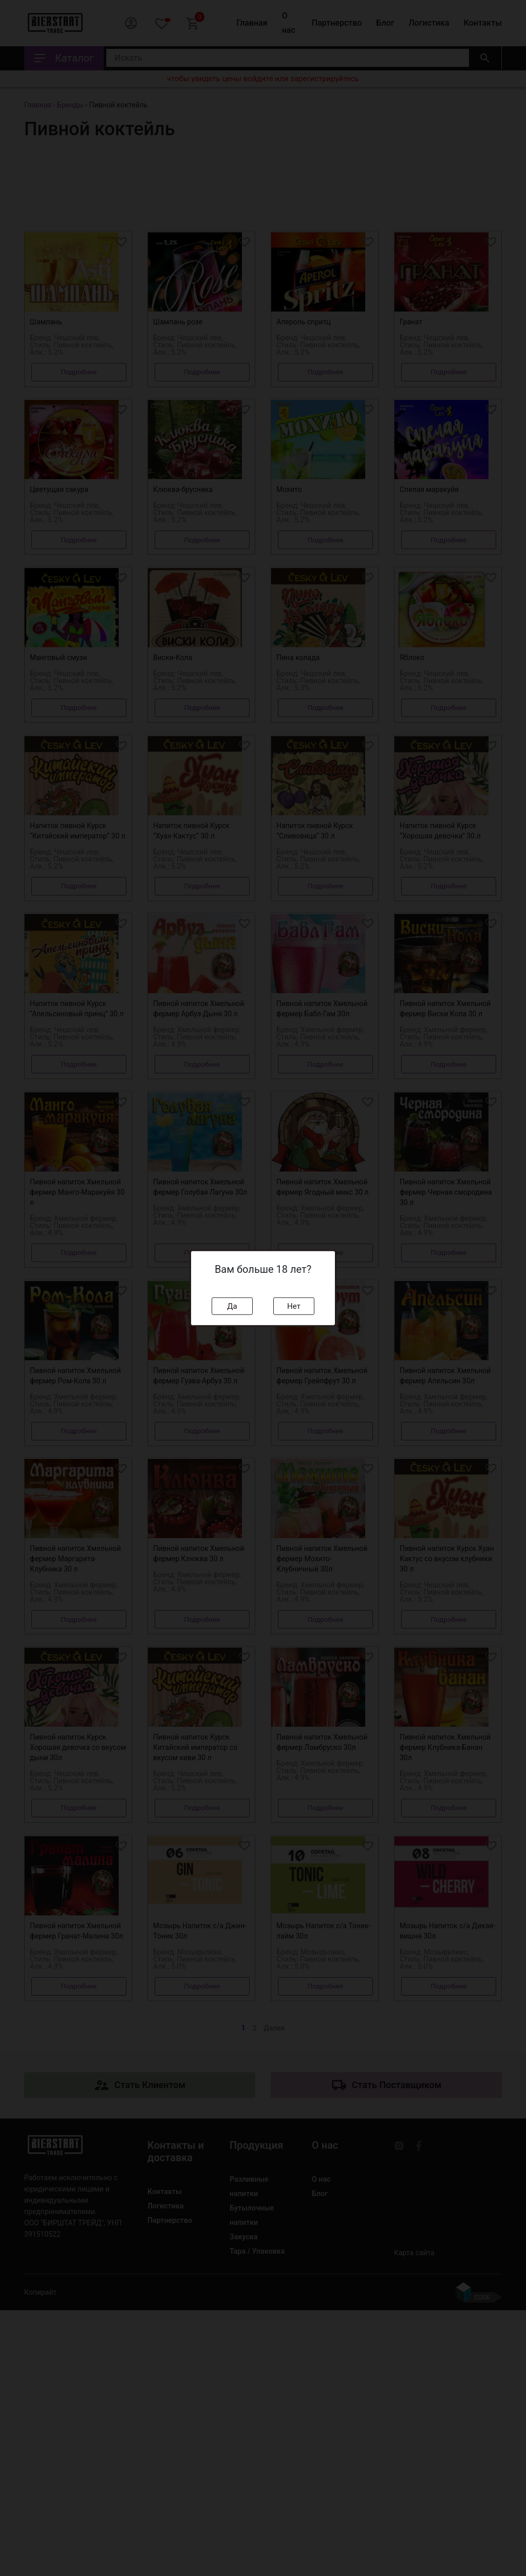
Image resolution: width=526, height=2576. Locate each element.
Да (232, 1305)
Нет (293, 1305)
